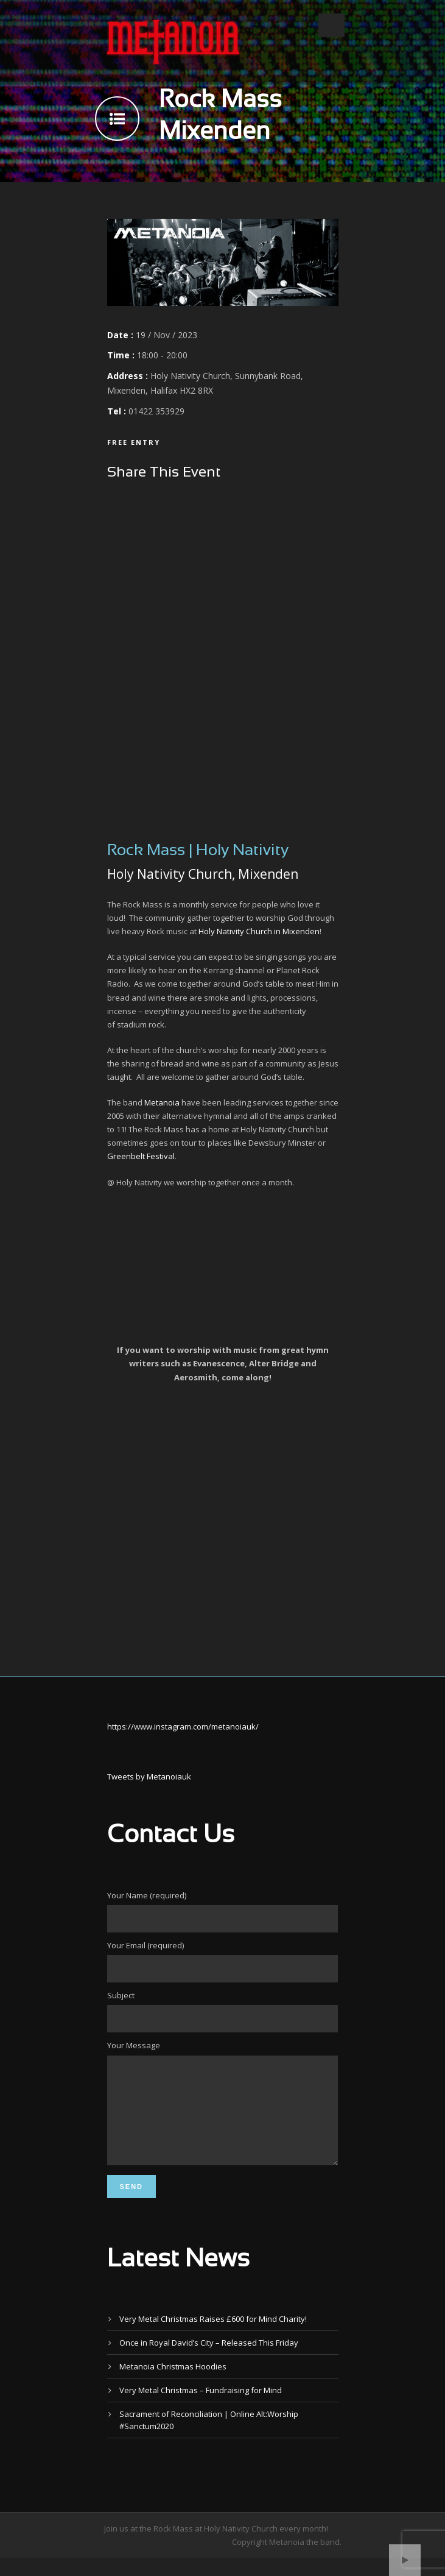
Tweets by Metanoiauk (149, 1776)
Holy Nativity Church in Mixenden (259, 931)
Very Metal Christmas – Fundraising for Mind (200, 2408)
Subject (222, 2011)
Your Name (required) (222, 1911)
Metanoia (162, 1102)
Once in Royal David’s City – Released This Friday (208, 2360)
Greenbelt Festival (141, 1156)
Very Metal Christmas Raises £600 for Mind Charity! (213, 2337)
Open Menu (331, 25)
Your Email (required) (222, 1961)
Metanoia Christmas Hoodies (172, 2384)
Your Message (222, 2113)
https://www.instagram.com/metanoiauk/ (183, 1726)
